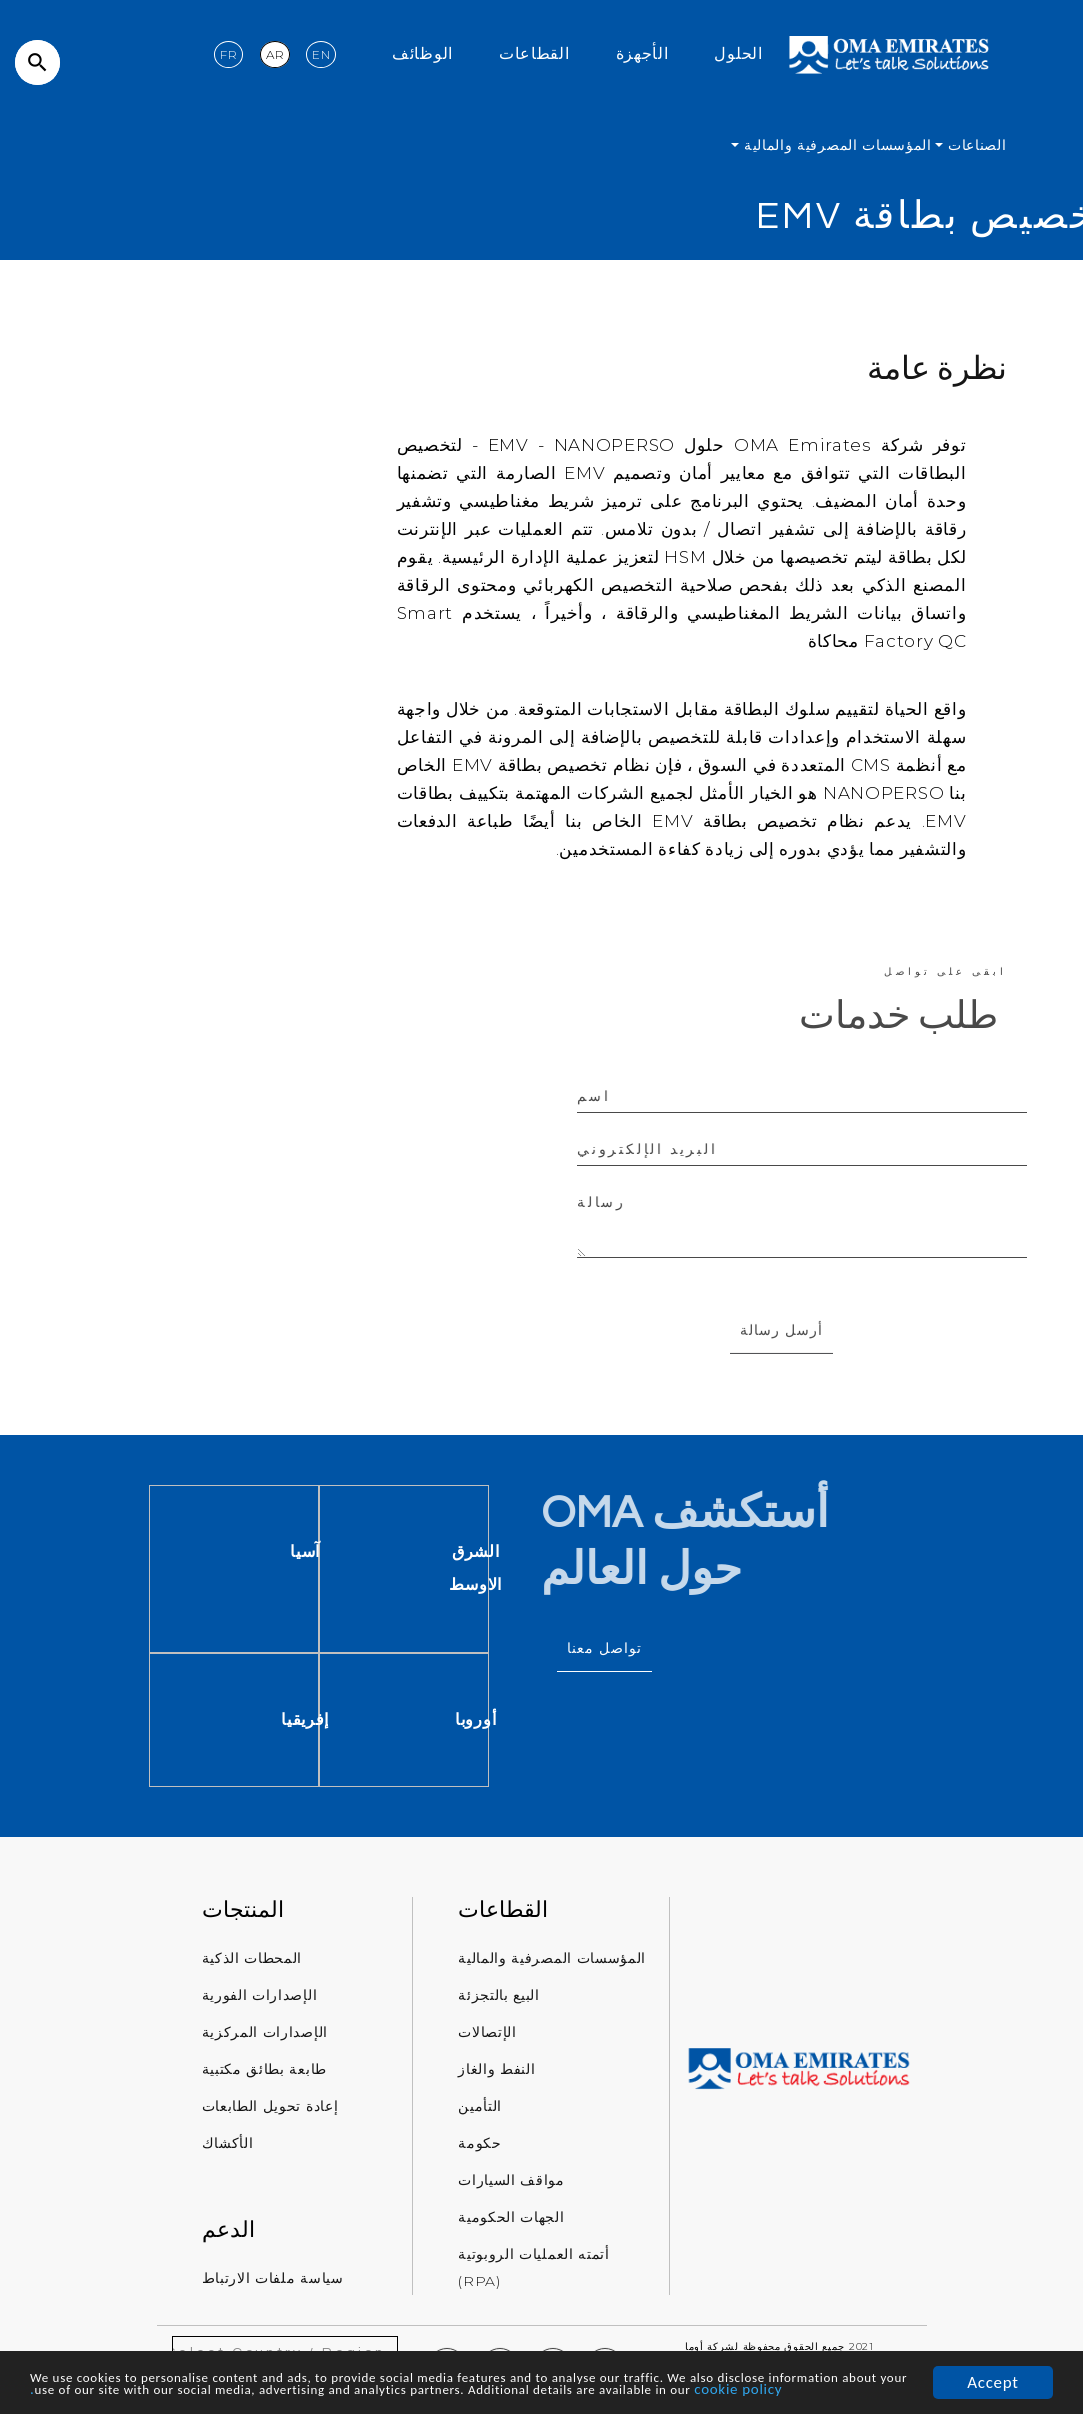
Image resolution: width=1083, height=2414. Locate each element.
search (37, 62)
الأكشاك (228, 2148)
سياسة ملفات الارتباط (273, 2282)
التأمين (480, 2111)
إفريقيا (400, 1723)
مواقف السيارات (511, 2185)
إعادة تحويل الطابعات (270, 2111)
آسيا (400, 1552)
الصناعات (974, 145)
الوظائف (422, 55)
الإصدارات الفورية (260, 2000)
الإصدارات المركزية (265, 2037)
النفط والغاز (496, 2074)
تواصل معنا (605, 1651)
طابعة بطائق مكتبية (265, 2074)
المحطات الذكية (252, 1963)
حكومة (480, 2148)
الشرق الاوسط (570, 1569)
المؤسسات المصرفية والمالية (835, 145)
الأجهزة (642, 55)
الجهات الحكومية (511, 2222)
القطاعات (534, 55)
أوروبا (570, 1723)
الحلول (738, 55)
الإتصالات (487, 2037)
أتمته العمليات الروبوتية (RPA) (534, 2272)
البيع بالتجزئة (499, 2000)
